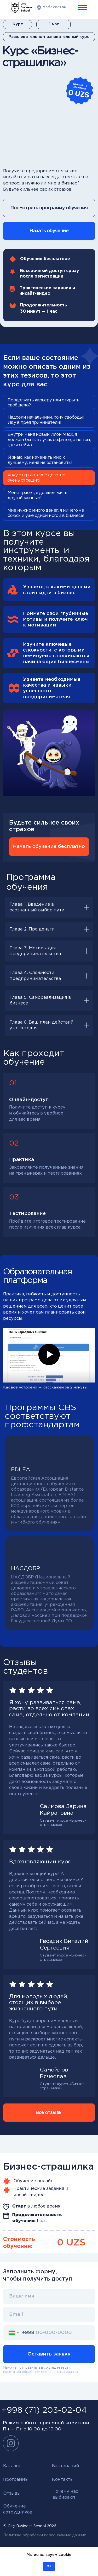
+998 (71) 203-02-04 (44, 2410)
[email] (49, 2314)
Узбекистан (54, 7)
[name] (49, 2296)
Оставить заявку (49, 2354)
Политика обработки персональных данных (44, 2535)
